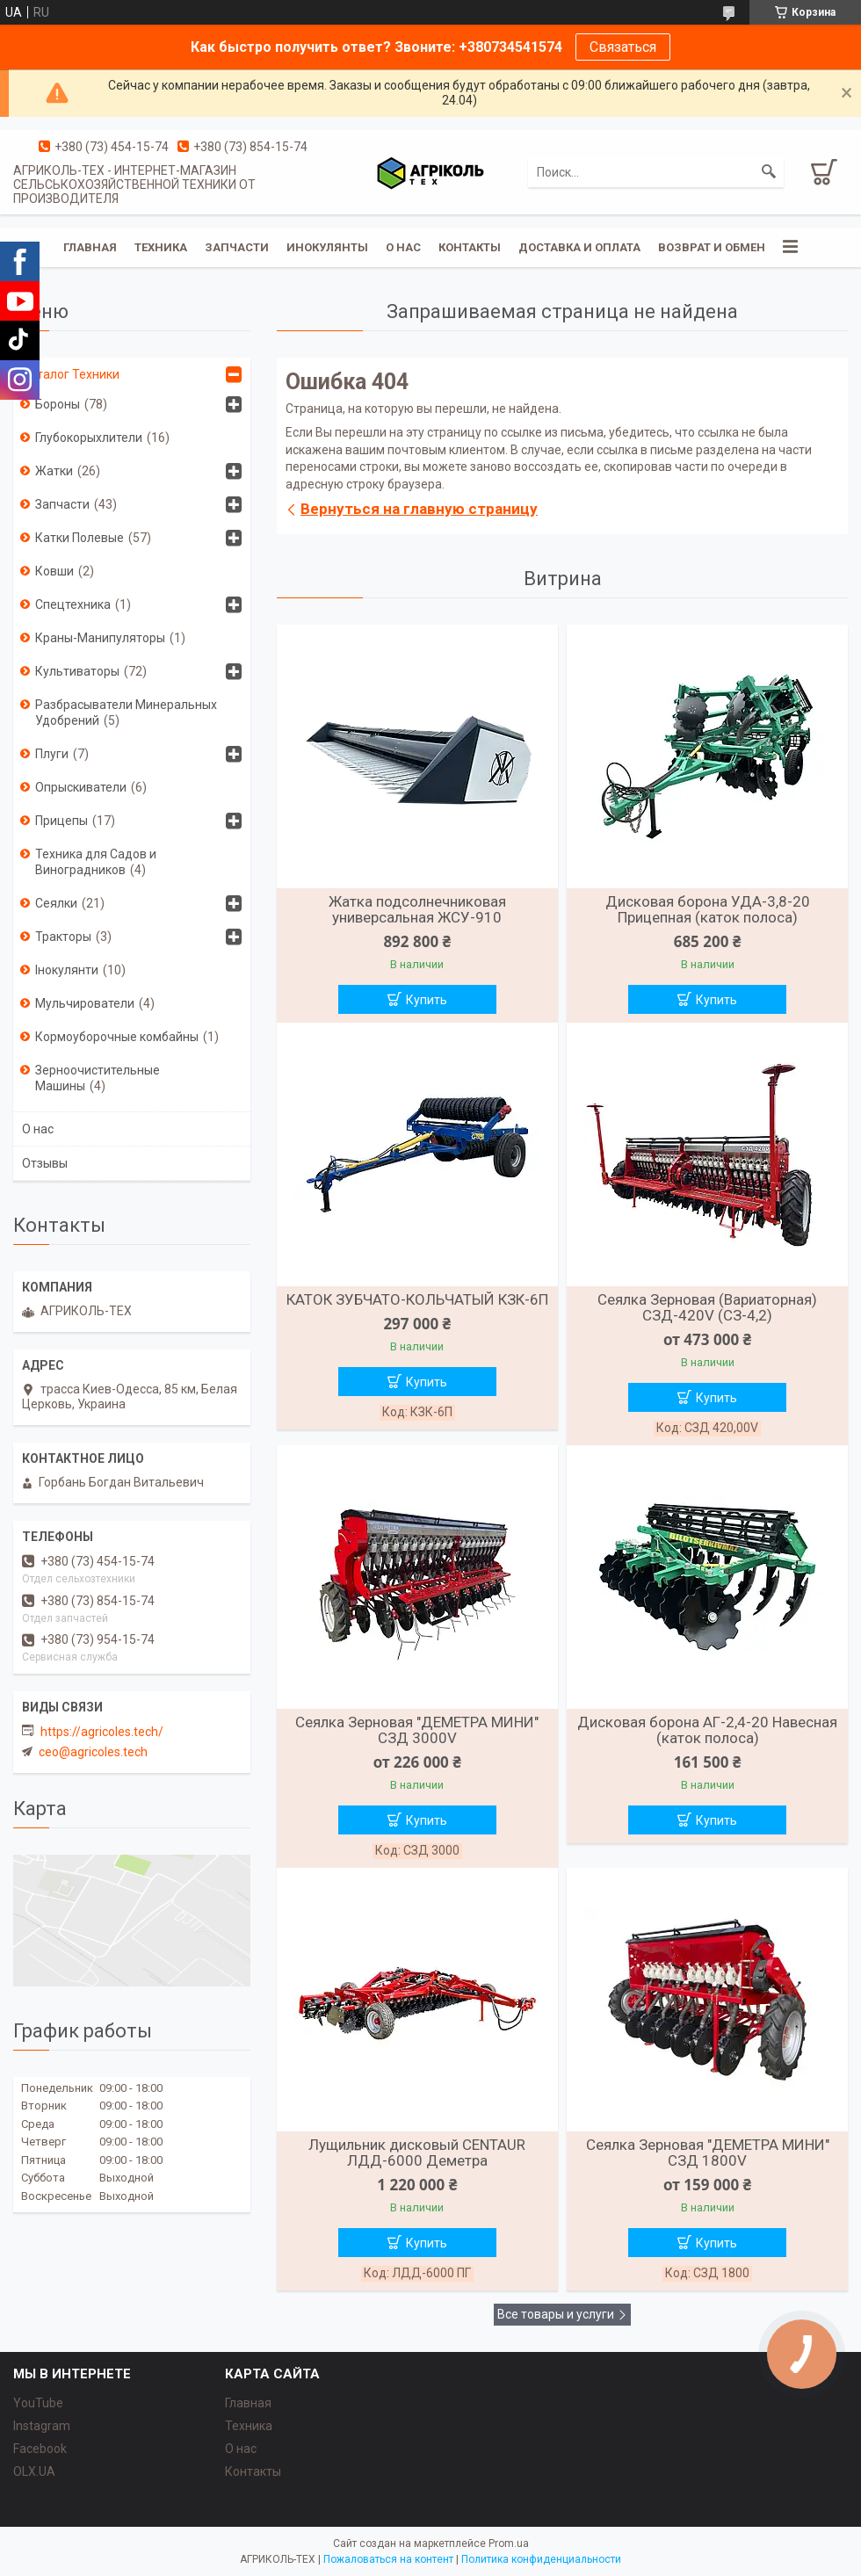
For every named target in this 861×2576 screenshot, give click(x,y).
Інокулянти (66, 970)
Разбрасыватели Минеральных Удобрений (126, 712)
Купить (426, 1000)
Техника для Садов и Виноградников (95, 862)
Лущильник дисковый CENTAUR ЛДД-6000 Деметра (416, 2152)
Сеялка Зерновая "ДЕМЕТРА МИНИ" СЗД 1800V (707, 2152)
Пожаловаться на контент (388, 2559)
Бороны (57, 404)
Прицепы (61, 821)
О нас (403, 247)
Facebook (40, 2449)
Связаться (623, 47)
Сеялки (56, 903)
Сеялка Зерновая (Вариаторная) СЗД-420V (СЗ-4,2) (707, 1307)
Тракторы (63, 937)
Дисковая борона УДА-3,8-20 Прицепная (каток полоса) (707, 909)
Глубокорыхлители (88, 438)
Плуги (52, 754)
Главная (90, 247)
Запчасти (237, 247)
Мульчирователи (84, 1003)
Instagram (41, 2426)
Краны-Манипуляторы (100, 638)
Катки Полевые (79, 538)
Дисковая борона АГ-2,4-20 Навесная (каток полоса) (707, 1730)
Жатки (54, 471)
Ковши (54, 571)
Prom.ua (508, 2543)
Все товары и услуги (555, 2314)
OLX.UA (34, 2471)
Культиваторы (77, 671)
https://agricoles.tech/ (101, 1732)
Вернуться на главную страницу (419, 508)
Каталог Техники (70, 374)
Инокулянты (327, 247)
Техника (160, 247)
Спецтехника (73, 604)
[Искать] (769, 172)
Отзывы (45, 1163)
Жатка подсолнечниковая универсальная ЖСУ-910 (417, 909)
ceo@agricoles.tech (93, 1752)
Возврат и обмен (711, 247)
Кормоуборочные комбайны (117, 1037)
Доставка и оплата (579, 247)
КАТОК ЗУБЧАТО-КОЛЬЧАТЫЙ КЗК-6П (417, 1299)
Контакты (469, 247)
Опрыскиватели (81, 787)
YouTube (38, 2403)
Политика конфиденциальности (541, 2559)
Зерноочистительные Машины (97, 1078)
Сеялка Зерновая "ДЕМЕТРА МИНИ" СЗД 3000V (417, 1730)
